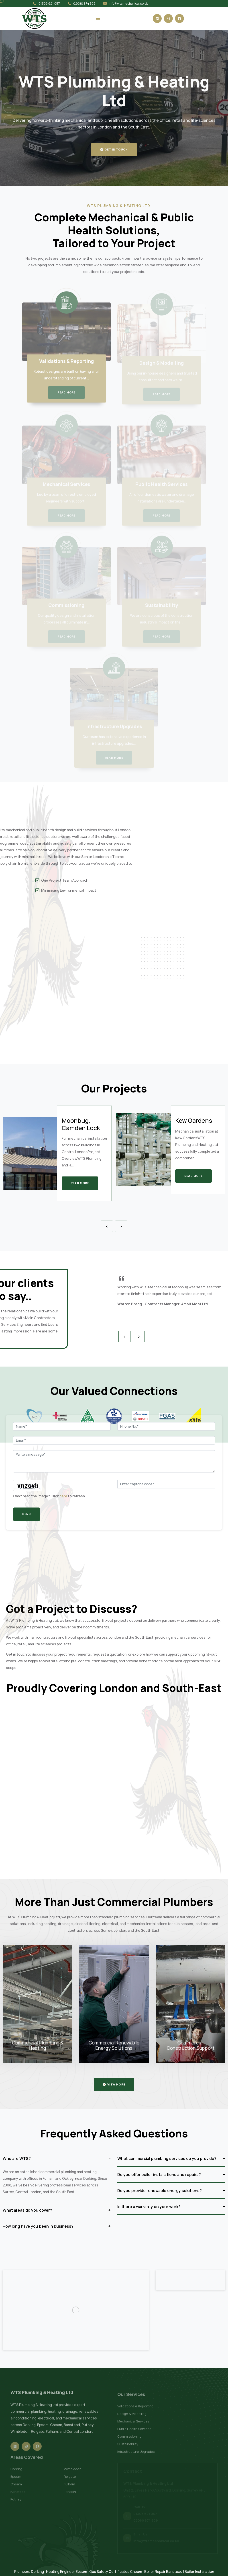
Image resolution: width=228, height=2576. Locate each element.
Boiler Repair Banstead (163, 2571)
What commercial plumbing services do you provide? (171, 2158)
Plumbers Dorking (29, 2571)
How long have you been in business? (57, 2226)
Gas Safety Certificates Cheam (115, 2571)
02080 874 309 (84, 3)
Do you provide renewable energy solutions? (171, 2190)
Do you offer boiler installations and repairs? (171, 2174)
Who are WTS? (57, 2158)
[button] (8, 107)
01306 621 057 (49, 3)
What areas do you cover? (57, 2210)
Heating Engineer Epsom (66, 2571)
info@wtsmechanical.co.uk (128, 3)
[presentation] (107, 1226)
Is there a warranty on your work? (171, 2206)
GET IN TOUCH (114, 156)
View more (114, 2084)
